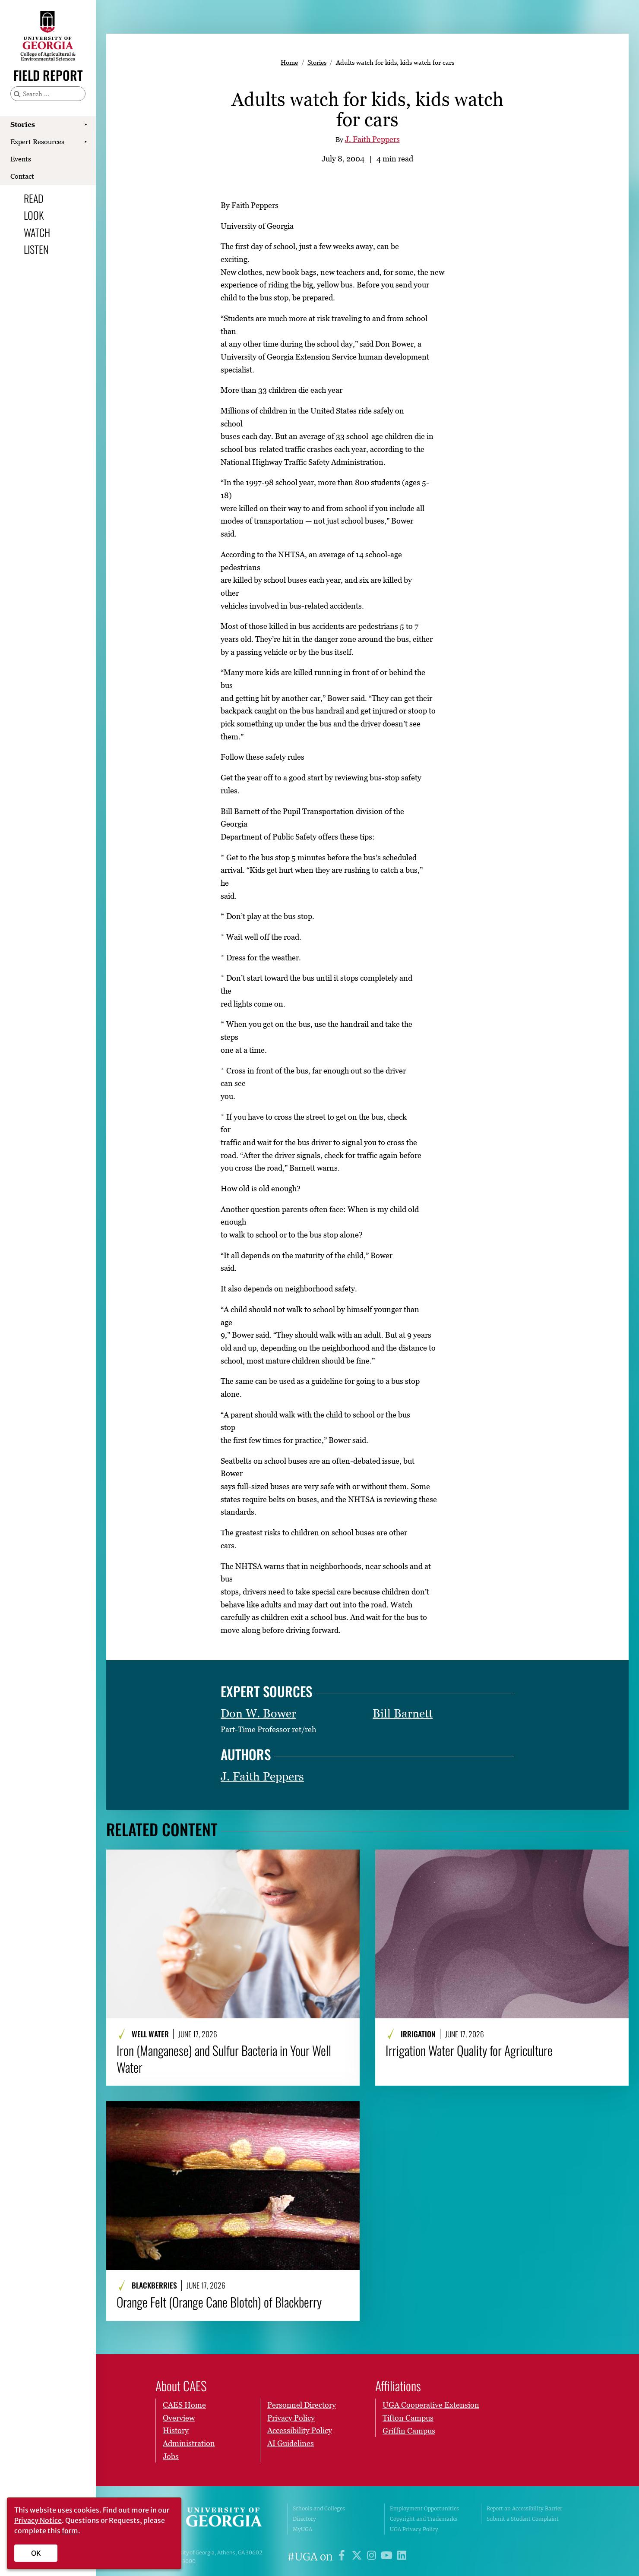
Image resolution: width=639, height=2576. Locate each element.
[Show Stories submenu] (85, 124)
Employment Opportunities (424, 2508)
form (70, 2530)
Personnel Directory (301, 2404)
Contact (22, 176)
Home (289, 62)
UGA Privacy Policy (414, 2529)
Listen (36, 249)
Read (34, 198)
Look (34, 215)
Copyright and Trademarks (423, 2519)
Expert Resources (37, 141)
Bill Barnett (403, 1713)
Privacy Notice (38, 2520)
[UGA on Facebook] (343, 2556)
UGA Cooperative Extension (431, 2404)
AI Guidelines (290, 2443)
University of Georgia (215, 2519)
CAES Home (184, 2404)
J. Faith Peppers (372, 139)
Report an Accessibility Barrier (524, 2508)
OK (36, 2553)
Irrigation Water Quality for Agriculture (469, 2050)
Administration (189, 2443)
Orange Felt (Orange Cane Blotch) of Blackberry (219, 2302)
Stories (22, 124)
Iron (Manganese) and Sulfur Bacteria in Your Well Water (224, 2058)
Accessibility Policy (299, 2430)
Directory (304, 2519)
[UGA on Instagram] (372, 2556)
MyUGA (302, 2529)
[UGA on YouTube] (387, 2556)
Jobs (171, 2456)
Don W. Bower (258, 1713)
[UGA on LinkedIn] (401, 2556)
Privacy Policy (291, 2417)
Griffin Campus (409, 2430)
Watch (37, 232)
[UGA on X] (358, 2556)
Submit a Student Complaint (523, 2519)
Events (20, 159)
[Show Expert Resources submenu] (85, 142)
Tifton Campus (408, 2417)
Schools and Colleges (319, 2508)
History (176, 2430)
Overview (179, 2417)
